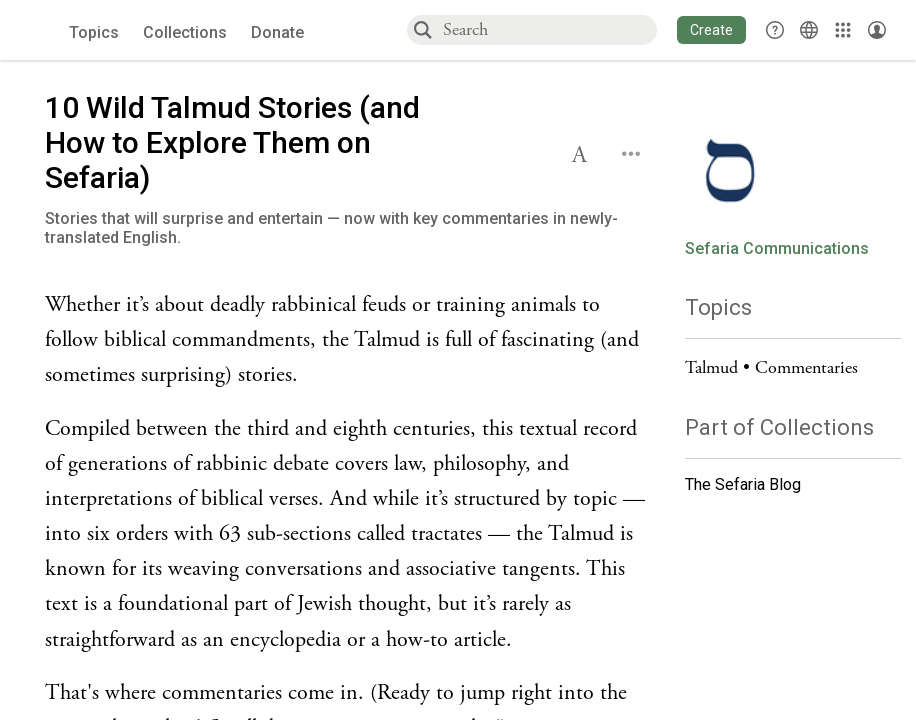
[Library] (843, 30)
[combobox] (549, 29)
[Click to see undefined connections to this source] (350, 341)
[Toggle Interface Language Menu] (809, 30)
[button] (711, 30)
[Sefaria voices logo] (39, 30)
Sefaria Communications (777, 249)
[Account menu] (877, 30)
